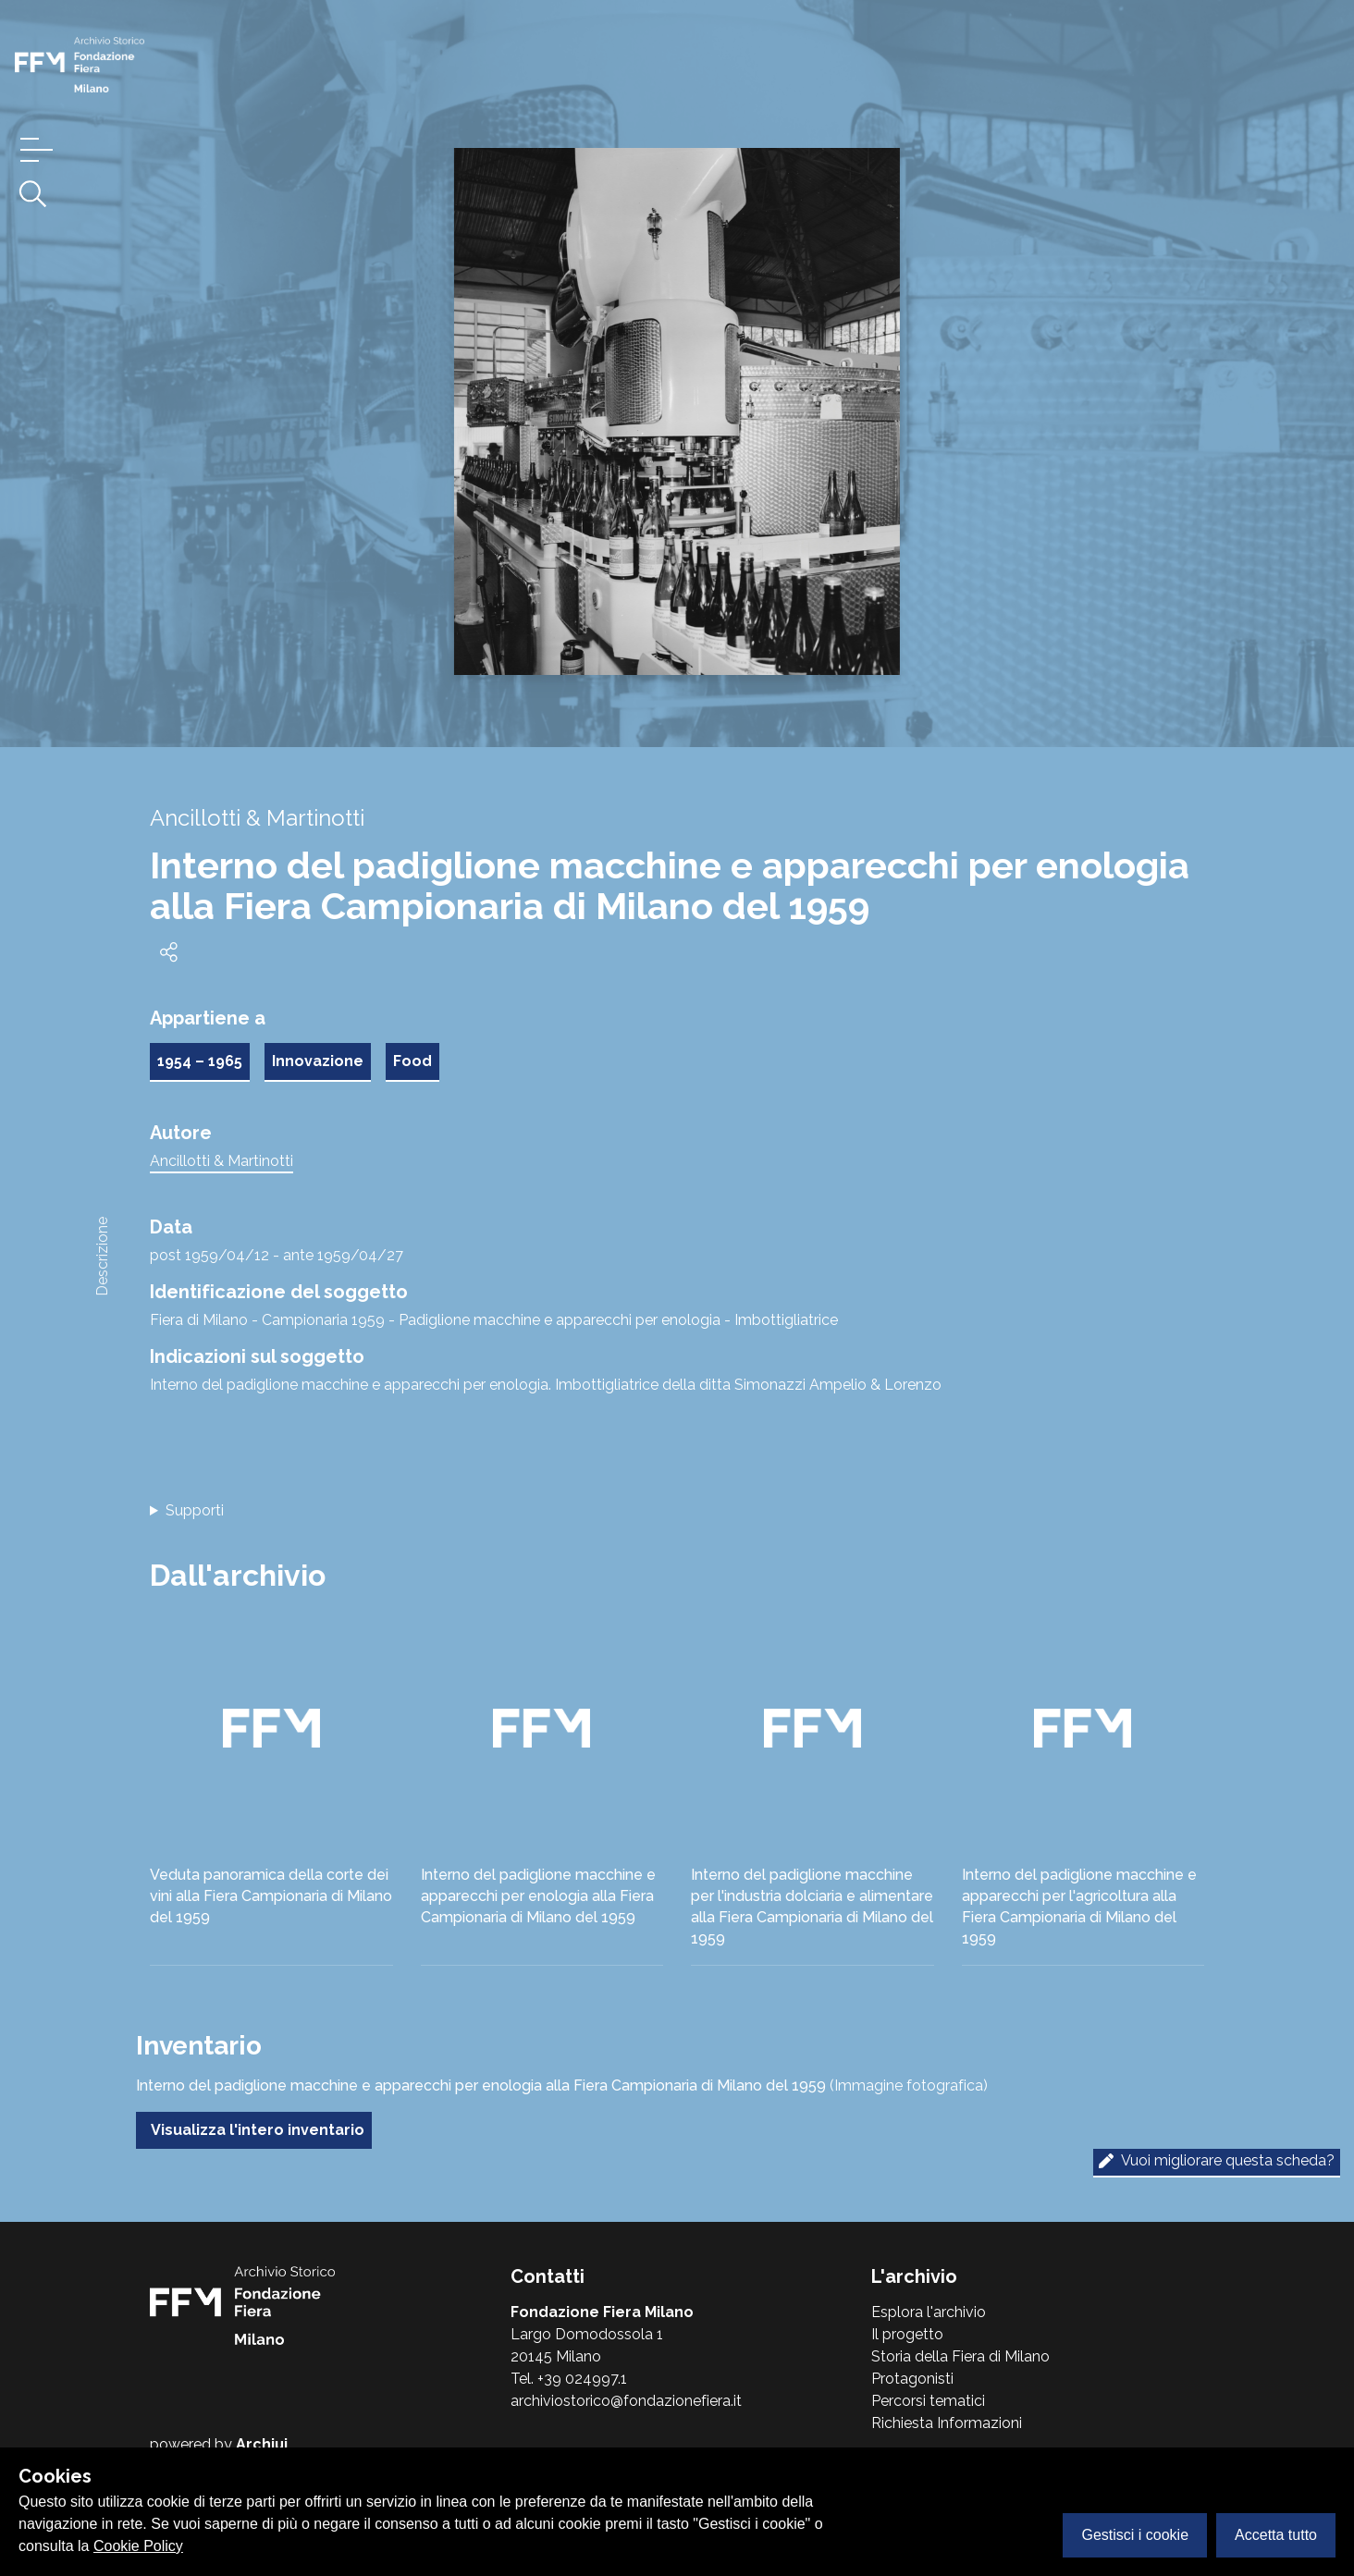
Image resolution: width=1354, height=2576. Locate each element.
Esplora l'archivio (928, 2312)
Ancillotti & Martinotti (221, 1161)
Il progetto (907, 2334)
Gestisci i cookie (1134, 2535)
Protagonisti (912, 2378)
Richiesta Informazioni (946, 2423)
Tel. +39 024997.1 (569, 2378)
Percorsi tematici (928, 2401)
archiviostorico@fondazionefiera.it (626, 2401)
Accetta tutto (1276, 2535)
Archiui (262, 2444)
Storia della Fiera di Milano (960, 2356)
